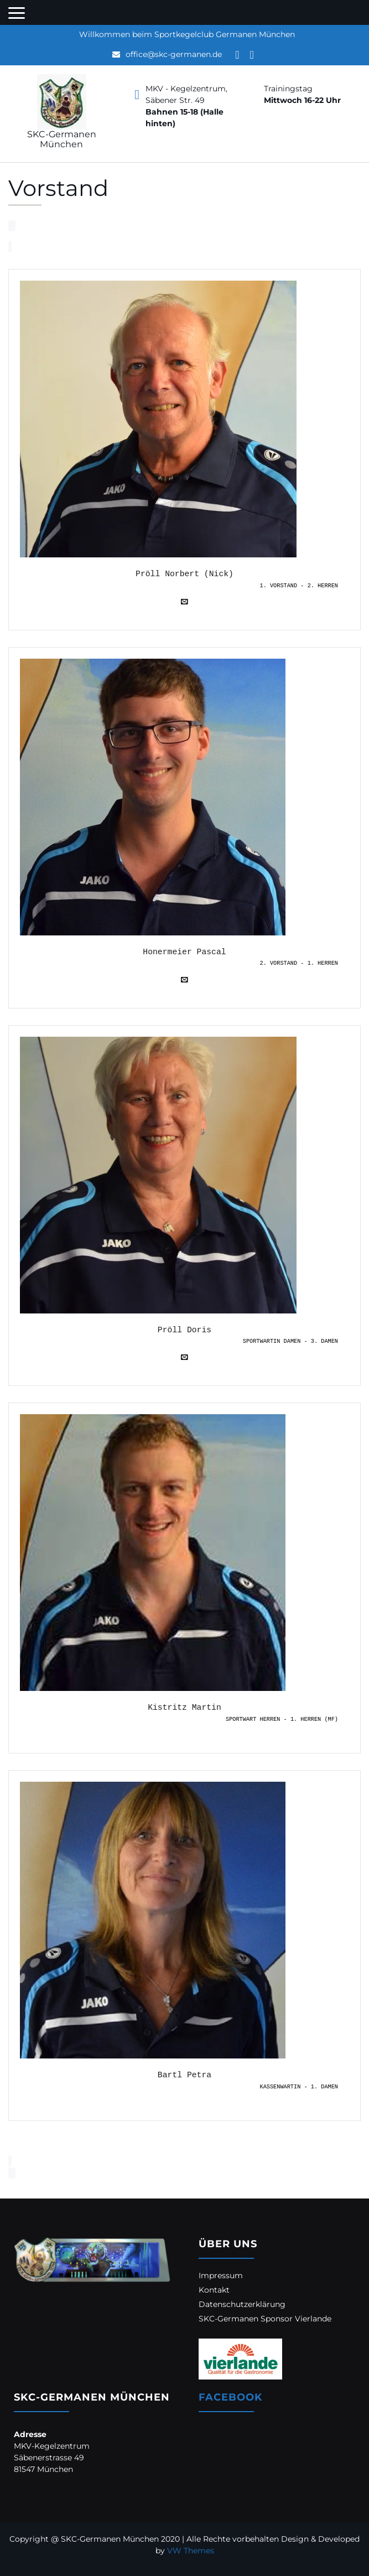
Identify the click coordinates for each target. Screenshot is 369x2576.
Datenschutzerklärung (242, 2304)
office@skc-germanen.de (174, 54)
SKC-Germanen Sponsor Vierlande (265, 2319)
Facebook (230, 2397)
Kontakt (214, 2290)
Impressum (221, 2275)
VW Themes (189, 2551)
